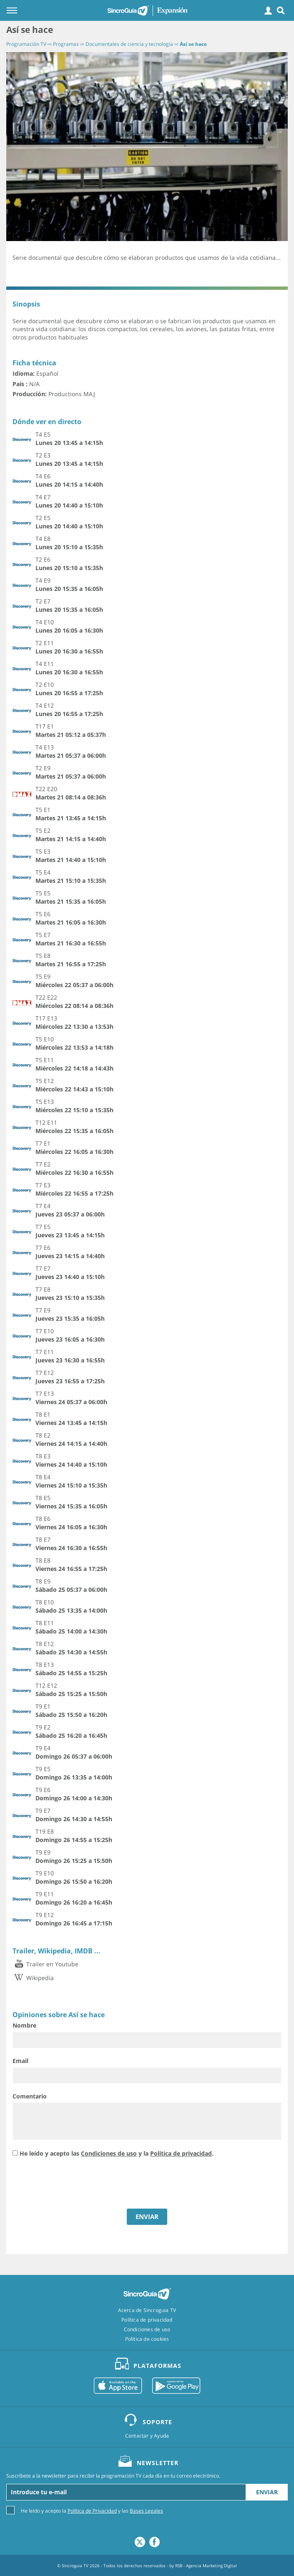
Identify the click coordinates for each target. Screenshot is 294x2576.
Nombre (24, 2025)
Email (20, 2061)
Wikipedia (33, 1978)
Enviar (267, 2492)
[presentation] (76, 2184)
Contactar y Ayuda (147, 2436)
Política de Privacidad (92, 2510)
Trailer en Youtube (45, 1964)
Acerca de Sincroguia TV (147, 2310)
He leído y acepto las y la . (117, 2153)
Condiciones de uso (109, 2153)
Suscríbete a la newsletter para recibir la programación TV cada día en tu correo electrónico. (113, 2476)
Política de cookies (147, 2339)
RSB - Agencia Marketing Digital (206, 2565)
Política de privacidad (181, 2153)
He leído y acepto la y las (92, 2510)
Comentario (30, 2096)
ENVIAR (147, 2216)
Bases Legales (146, 2510)
